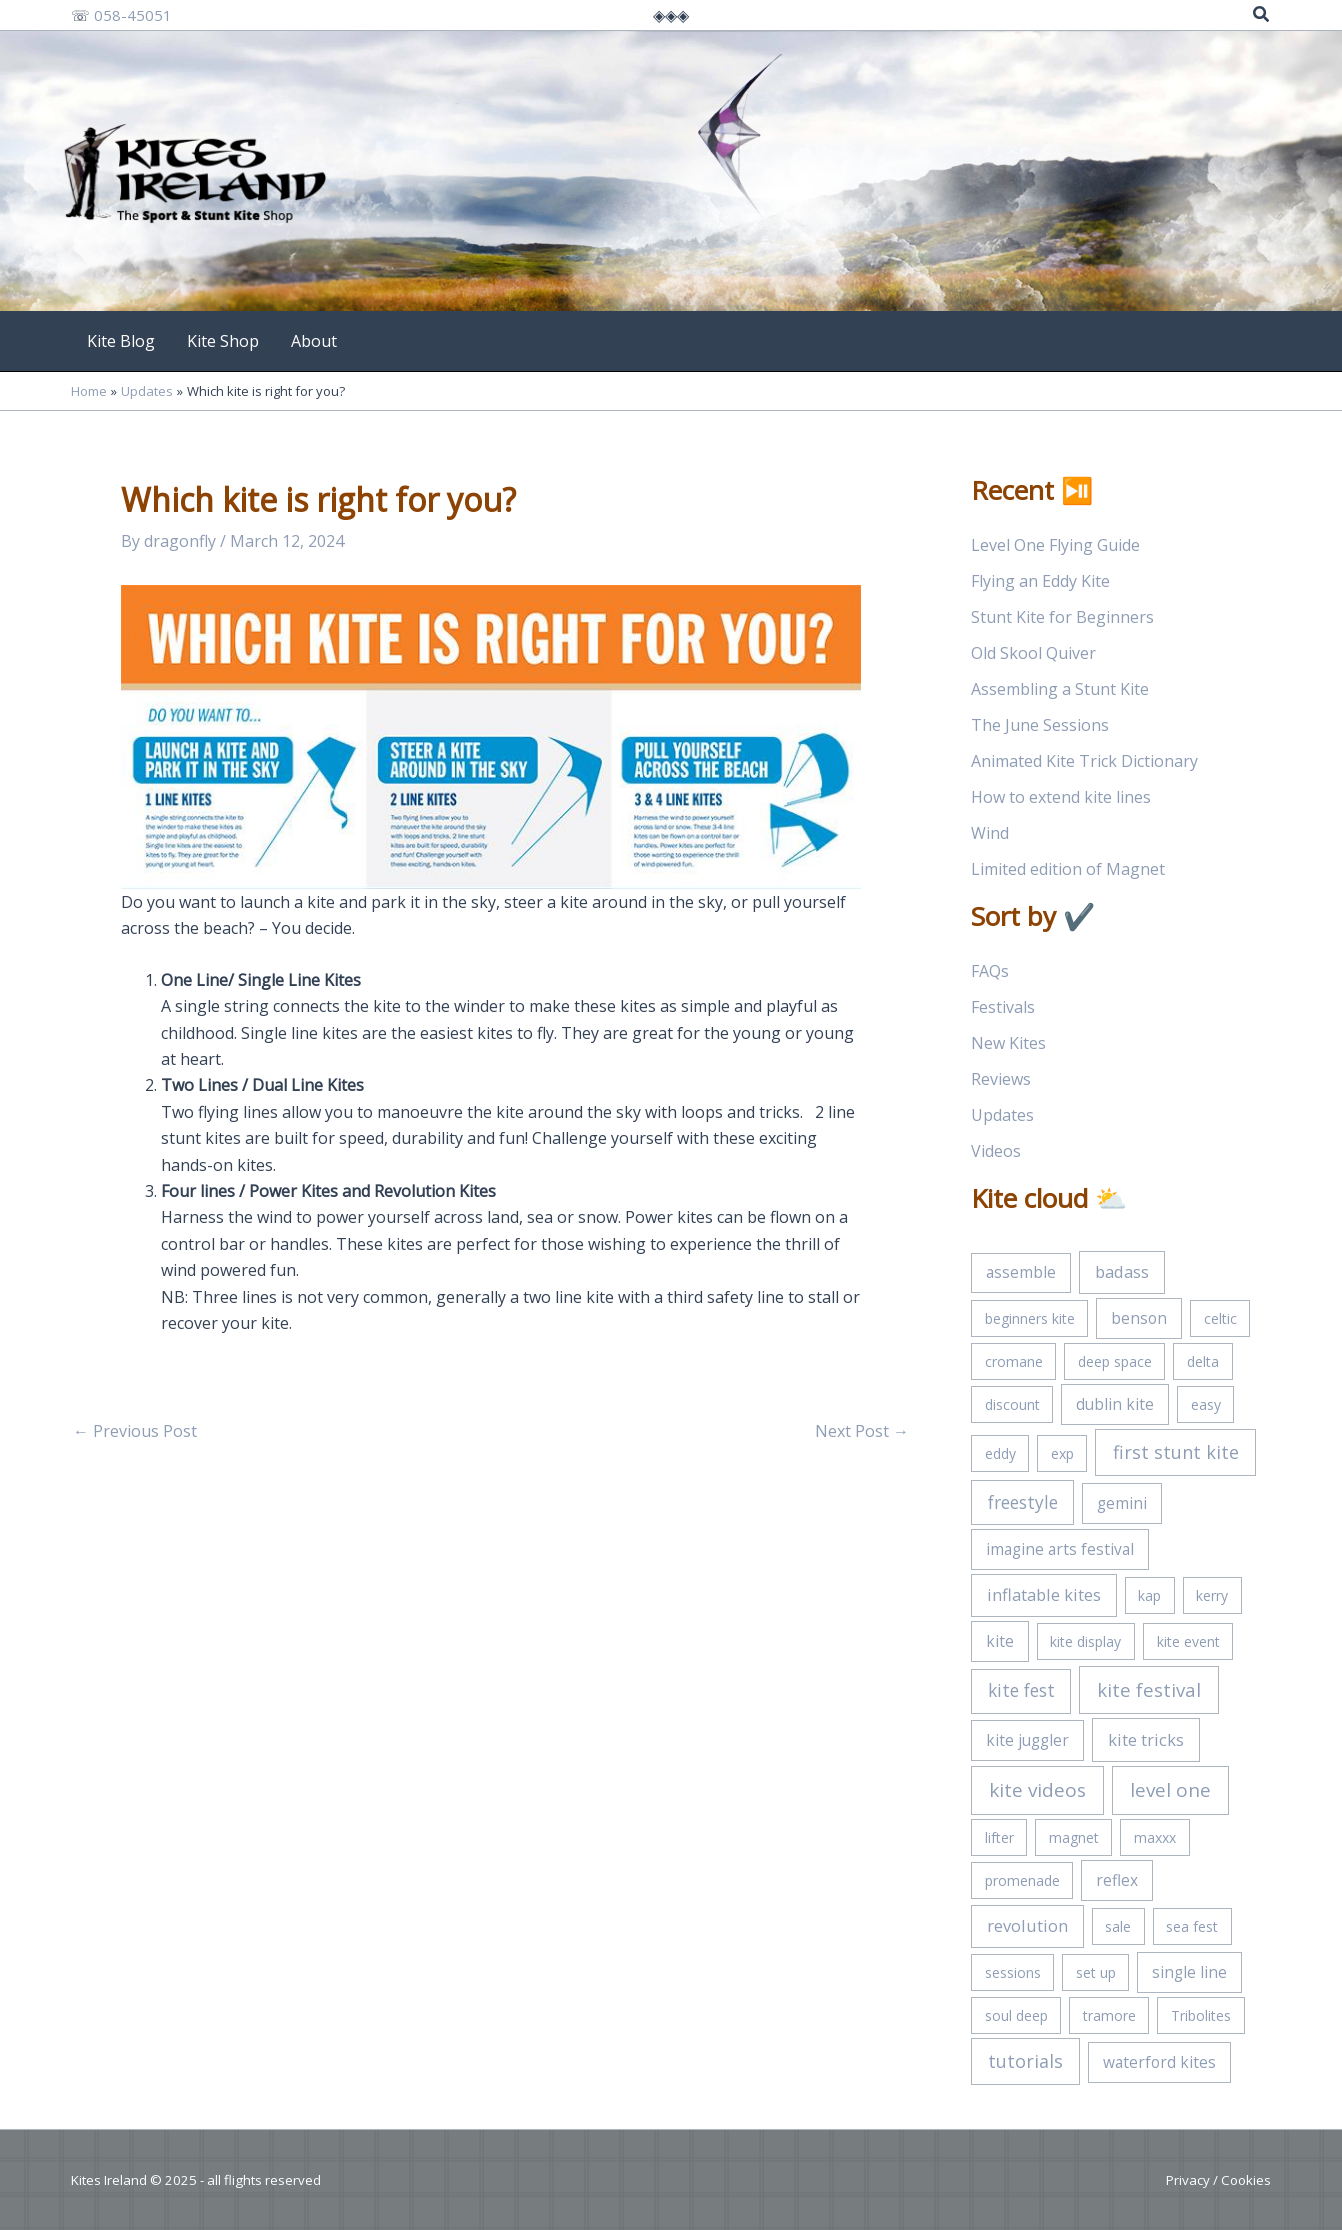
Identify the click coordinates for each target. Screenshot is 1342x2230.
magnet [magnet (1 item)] (1074, 1837)
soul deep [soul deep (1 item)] (1016, 2015)
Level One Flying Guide (1055, 545)
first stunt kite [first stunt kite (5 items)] (1176, 1452)
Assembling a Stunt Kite (1060, 689)
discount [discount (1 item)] (1012, 1404)
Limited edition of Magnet (1068, 869)
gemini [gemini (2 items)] (1122, 1503)
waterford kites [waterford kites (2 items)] (1159, 2062)
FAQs (990, 971)
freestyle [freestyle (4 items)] (1023, 1502)
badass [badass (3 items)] (1122, 1271)
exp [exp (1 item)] (1062, 1453)
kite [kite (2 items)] (1000, 1641)
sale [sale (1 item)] (1118, 1926)
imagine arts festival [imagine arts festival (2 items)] (1060, 1549)
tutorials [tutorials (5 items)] (1025, 2061)
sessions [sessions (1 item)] (1013, 1972)
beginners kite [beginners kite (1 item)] (1030, 1318)
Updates (1002, 1115)
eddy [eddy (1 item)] (1000, 1453)
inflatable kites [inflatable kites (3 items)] (1044, 1594)
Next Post (862, 1431)
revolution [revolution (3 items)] (1027, 1925)
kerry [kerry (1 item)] (1212, 1595)
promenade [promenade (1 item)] (1022, 1880)
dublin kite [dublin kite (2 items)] (1115, 1404)
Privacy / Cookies (1218, 2180)
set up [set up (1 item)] (1096, 1972)
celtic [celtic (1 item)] (1220, 1318)
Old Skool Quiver (1033, 653)
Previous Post (135, 1431)
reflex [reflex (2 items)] (1117, 1880)
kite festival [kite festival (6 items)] (1149, 1689)
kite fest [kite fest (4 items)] (1021, 1690)
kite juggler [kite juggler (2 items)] (1027, 1740)
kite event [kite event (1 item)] (1188, 1641)
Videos (996, 1151)
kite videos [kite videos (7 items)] (1037, 1790)
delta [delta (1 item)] (1203, 1361)
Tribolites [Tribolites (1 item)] (1201, 2015)
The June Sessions (1040, 725)
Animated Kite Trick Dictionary (1084, 761)
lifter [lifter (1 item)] (999, 1837)
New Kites (1008, 1043)
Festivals (1003, 1007)
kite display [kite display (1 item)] (1085, 1641)
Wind (990, 833)
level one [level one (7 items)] (1170, 1790)
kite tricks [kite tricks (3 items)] (1146, 1739)
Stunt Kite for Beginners (1062, 617)
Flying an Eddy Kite (1040, 581)
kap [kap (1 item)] (1149, 1595)
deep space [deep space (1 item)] (1115, 1361)
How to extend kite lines (1061, 797)
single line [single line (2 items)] (1189, 1972)
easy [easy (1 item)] (1206, 1404)
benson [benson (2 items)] (1139, 1318)
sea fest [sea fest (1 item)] (1192, 1926)
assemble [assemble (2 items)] (1021, 1272)
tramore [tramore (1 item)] (1109, 2015)
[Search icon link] (1262, 16)
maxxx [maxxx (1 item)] (1155, 1837)
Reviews (1001, 1079)
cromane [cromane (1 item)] (1014, 1361)
